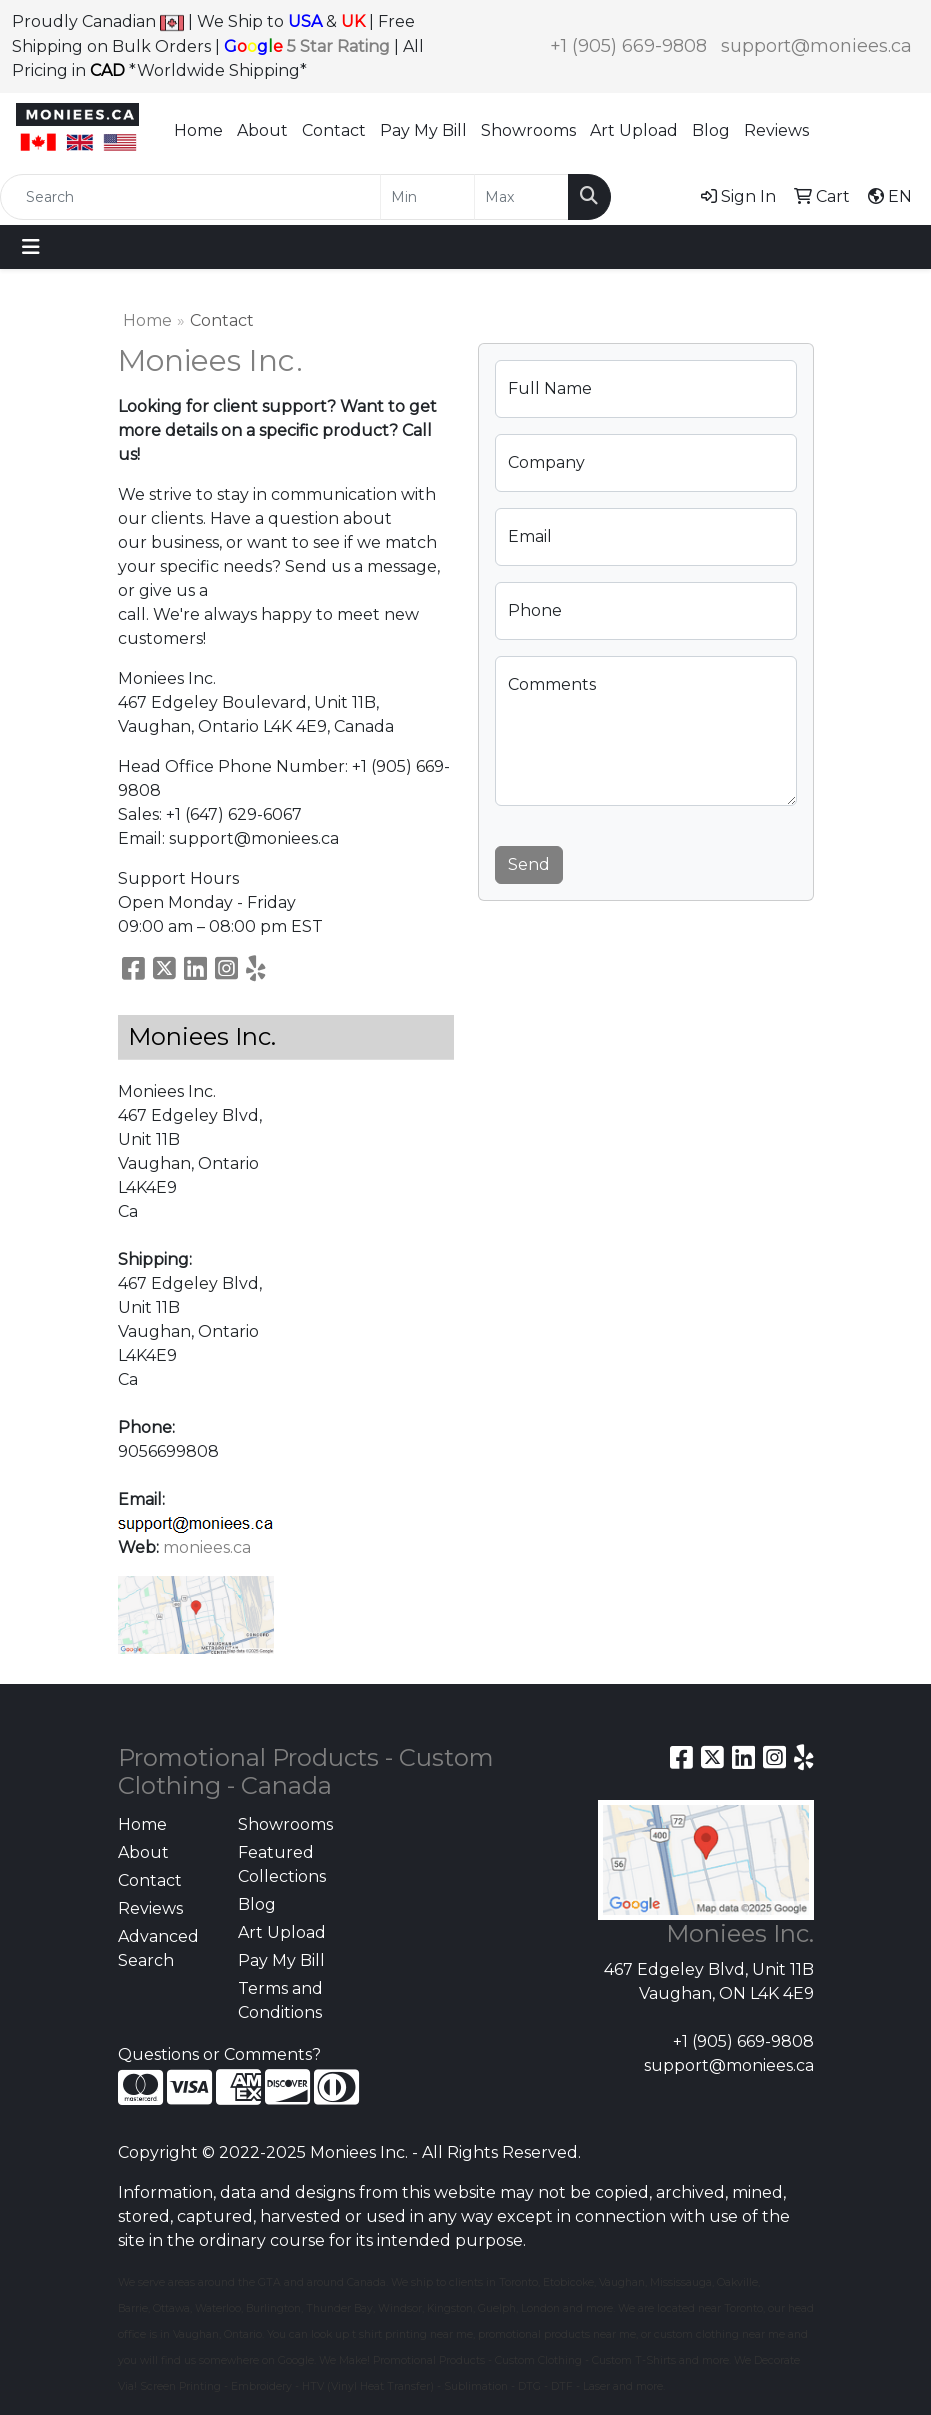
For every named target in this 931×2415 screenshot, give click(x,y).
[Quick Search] (190, 197)
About (262, 130)
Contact (334, 130)
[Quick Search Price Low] (427, 197)
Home (198, 130)
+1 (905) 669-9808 (628, 46)
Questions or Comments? (219, 2054)
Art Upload (634, 130)
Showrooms (528, 130)
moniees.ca (207, 1547)
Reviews (776, 130)
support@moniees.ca (816, 46)
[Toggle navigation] (31, 247)
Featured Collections (282, 1864)
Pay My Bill (423, 130)
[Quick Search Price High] (521, 197)
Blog (711, 130)
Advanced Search (158, 1948)
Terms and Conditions (280, 2000)
